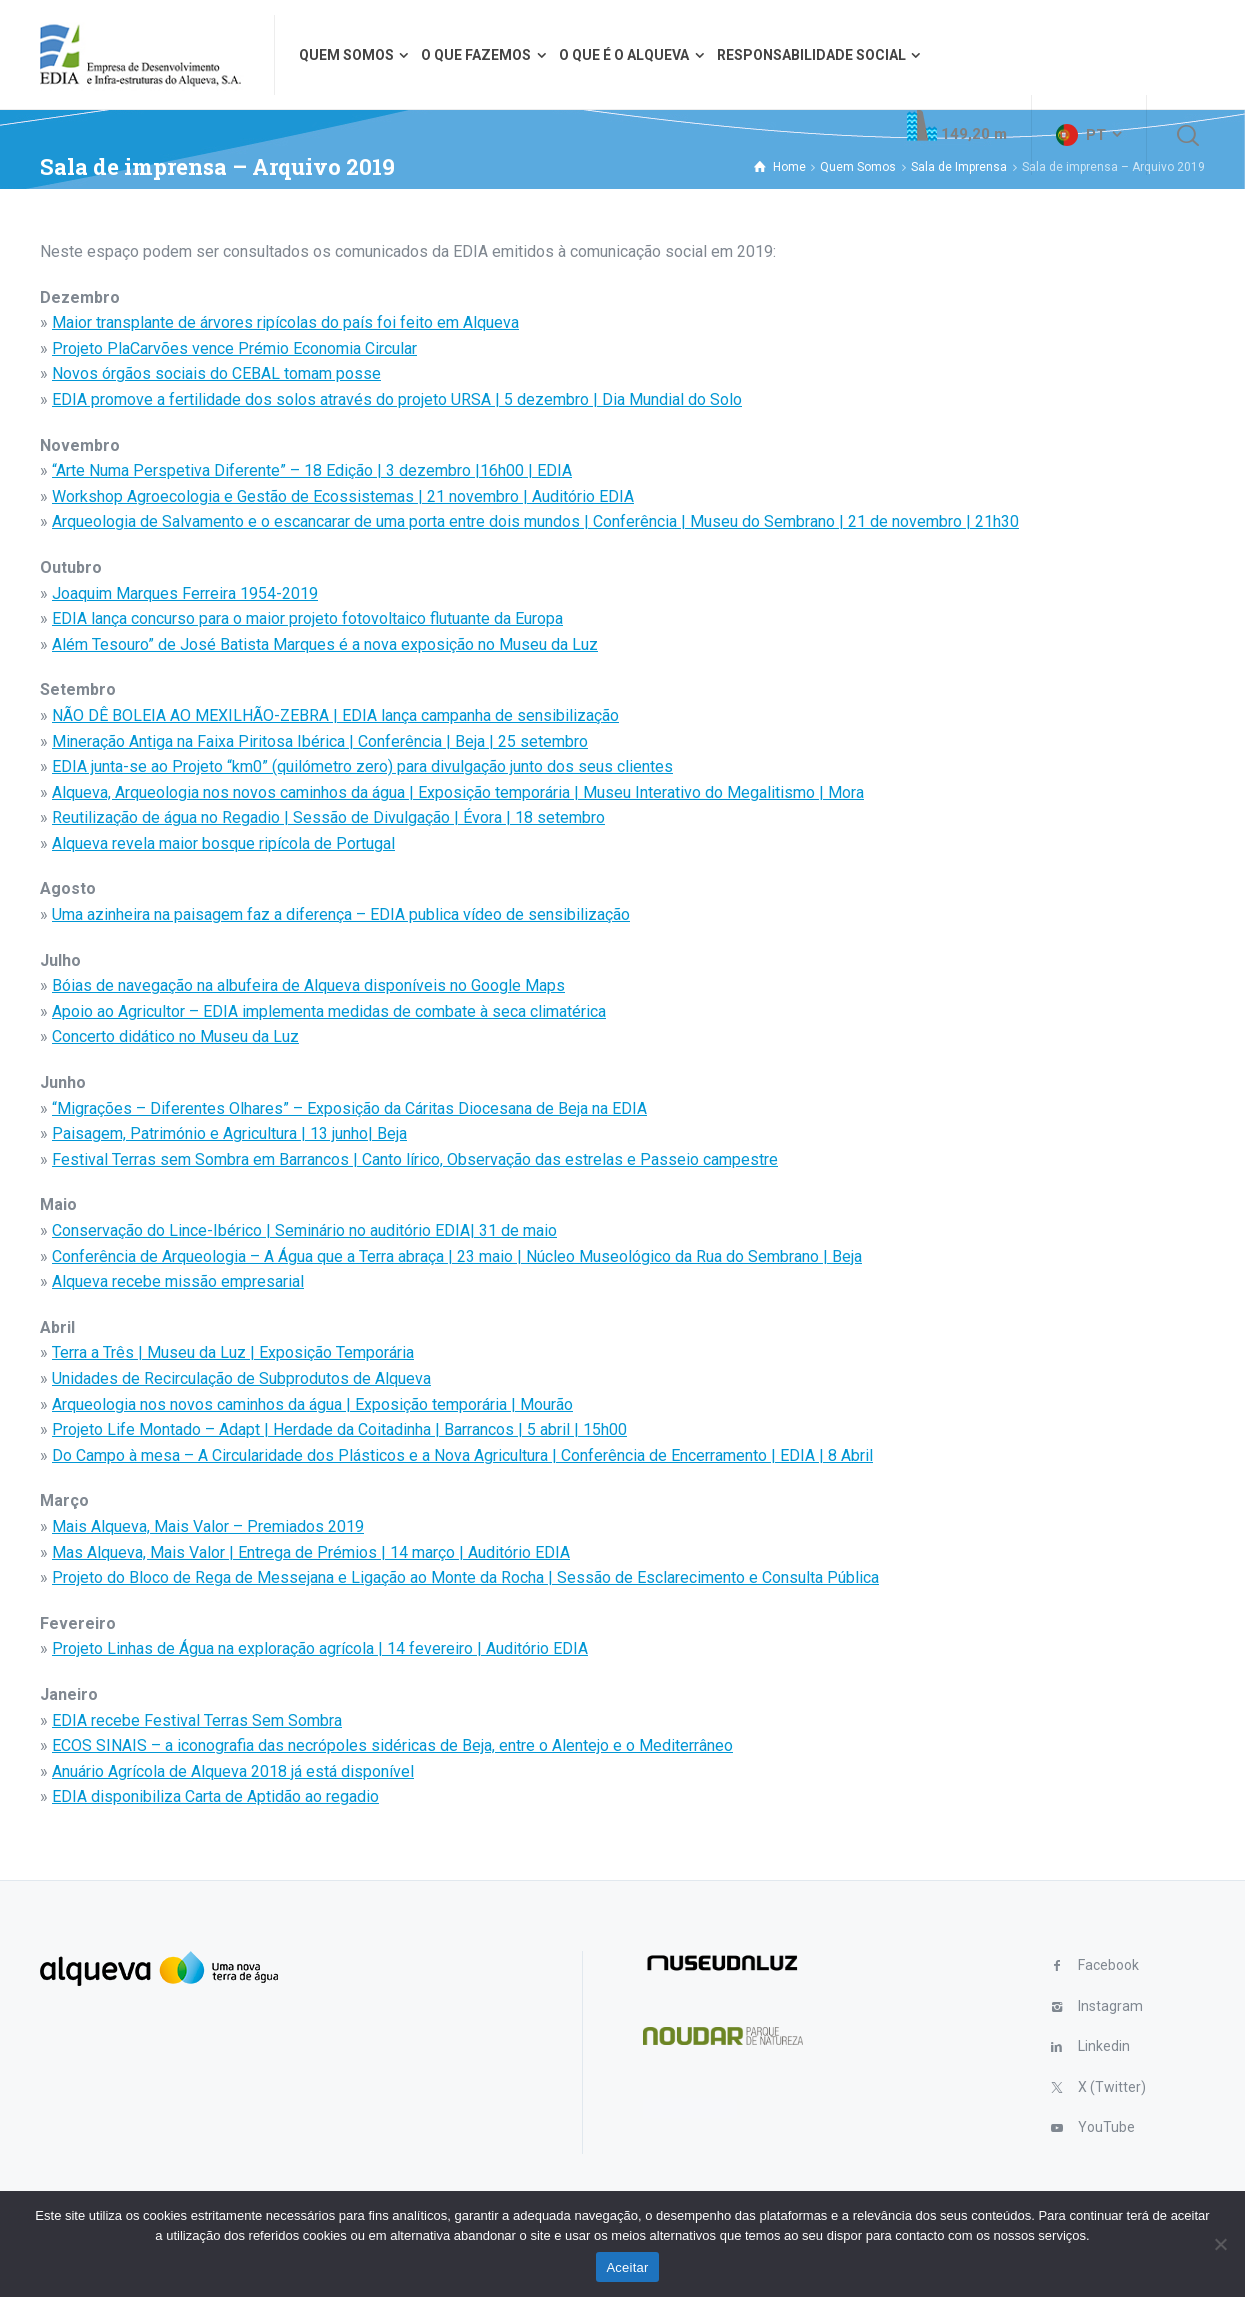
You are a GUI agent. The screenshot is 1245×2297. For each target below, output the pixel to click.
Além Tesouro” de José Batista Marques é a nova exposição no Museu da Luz (325, 644)
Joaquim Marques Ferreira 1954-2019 (185, 593)
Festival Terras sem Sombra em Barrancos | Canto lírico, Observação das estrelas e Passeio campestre (415, 1159)
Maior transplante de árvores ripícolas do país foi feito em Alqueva (285, 322)
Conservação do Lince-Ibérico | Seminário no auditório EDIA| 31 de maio (304, 1230)
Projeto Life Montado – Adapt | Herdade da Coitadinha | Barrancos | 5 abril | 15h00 (339, 1429)
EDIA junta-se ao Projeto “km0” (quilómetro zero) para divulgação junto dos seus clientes (362, 766)
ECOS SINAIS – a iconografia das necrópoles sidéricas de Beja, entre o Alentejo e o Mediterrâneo (392, 1745)
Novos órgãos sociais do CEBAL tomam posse (216, 373)
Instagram (1110, 2006)
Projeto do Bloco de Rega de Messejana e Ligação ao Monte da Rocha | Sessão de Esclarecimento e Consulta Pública (465, 1577)
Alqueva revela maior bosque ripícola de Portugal (223, 843)
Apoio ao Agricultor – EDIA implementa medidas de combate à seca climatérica (329, 1011)
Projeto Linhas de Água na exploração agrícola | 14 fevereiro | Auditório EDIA (320, 1648)
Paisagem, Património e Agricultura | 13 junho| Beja (229, 1133)
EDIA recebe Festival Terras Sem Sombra (197, 1720)
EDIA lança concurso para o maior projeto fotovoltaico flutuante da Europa (307, 618)
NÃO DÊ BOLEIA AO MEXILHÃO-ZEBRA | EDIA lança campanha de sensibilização (335, 715)
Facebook (1108, 1965)
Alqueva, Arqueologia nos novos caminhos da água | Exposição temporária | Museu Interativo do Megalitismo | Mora (458, 792)
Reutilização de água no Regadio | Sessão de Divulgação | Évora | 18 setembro (328, 817)
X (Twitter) (1112, 2087)
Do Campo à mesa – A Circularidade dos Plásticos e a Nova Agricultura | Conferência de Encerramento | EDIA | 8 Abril (462, 1455)
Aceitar (627, 2267)
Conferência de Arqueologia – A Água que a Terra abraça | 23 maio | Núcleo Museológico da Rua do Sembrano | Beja (457, 1256)
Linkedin (1104, 2046)
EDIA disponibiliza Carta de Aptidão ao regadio (215, 1796)
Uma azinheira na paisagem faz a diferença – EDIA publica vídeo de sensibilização (341, 914)
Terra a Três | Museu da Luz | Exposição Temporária (233, 1352)
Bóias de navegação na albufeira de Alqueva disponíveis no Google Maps (308, 985)
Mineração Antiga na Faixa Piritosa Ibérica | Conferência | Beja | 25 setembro (320, 741)
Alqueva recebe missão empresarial (178, 1281)
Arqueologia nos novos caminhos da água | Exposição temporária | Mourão (312, 1404)
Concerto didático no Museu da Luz (175, 1036)
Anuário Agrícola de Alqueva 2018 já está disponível (233, 1771)
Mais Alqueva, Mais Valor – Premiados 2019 (208, 1526)
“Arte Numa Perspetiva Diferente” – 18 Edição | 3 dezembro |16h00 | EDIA (312, 470)
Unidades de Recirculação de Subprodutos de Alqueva (241, 1378)
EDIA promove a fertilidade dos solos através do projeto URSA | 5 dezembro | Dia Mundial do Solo (397, 399)
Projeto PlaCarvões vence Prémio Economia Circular (234, 348)
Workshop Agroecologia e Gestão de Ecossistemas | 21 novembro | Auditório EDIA (343, 496)
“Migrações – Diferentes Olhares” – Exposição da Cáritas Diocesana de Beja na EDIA (349, 1108)
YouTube (1106, 2127)
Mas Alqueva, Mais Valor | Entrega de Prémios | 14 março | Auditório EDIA (311, 1552)
